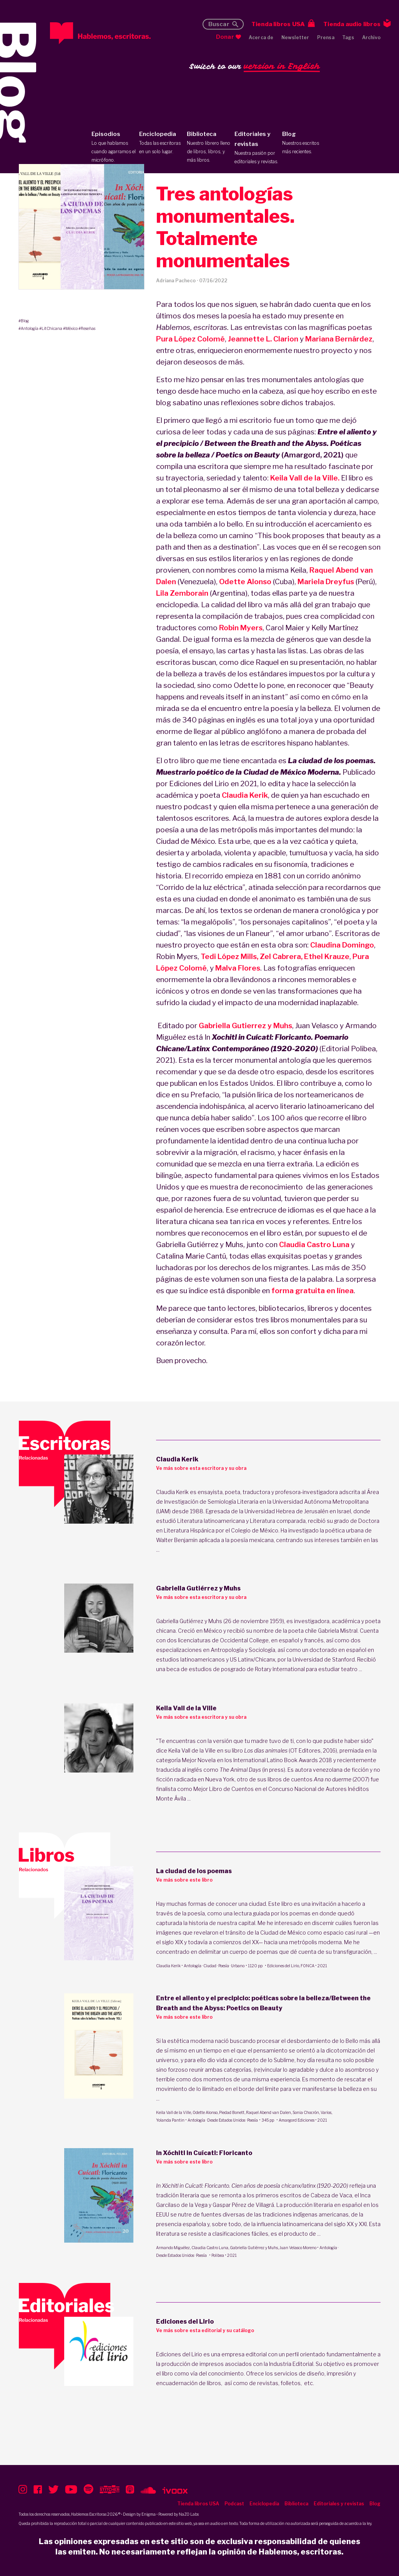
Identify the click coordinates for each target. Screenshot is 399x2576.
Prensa (325, 37)
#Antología (28, 328)
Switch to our (255, 66)
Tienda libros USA (278, 24)
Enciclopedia (161, 143)
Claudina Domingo (342, 945)
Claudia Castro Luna (314, 1244)
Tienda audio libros (352, 24)
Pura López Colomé (190, 339)
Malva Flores (237, 968)
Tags (348, 37)
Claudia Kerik (245, 795)
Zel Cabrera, (281, 956)
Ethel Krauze (326, 956)
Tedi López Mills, (229, 956)
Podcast (234, 2503)
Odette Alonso (245, 581)
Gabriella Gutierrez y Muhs (245, 1025)
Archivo (371, 37)
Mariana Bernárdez (338, 339)
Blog (304, 143)
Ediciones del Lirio (283, 1965)
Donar (225, 36)
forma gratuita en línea (312, 1290)
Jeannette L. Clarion (263, 339)
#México (70, 328)
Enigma (148, 2514)
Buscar (218, 24)
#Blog (23, 320)
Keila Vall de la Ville (173, 2112)
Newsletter (295, 37)
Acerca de (261, 37)
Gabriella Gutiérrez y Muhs (254, 2247)
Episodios (113, 147)
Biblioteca (209, 147)
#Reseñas (86, 328)
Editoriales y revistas (256, 148)
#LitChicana (50, 328)
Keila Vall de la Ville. (304, 478)
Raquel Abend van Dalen (268, 2112)
